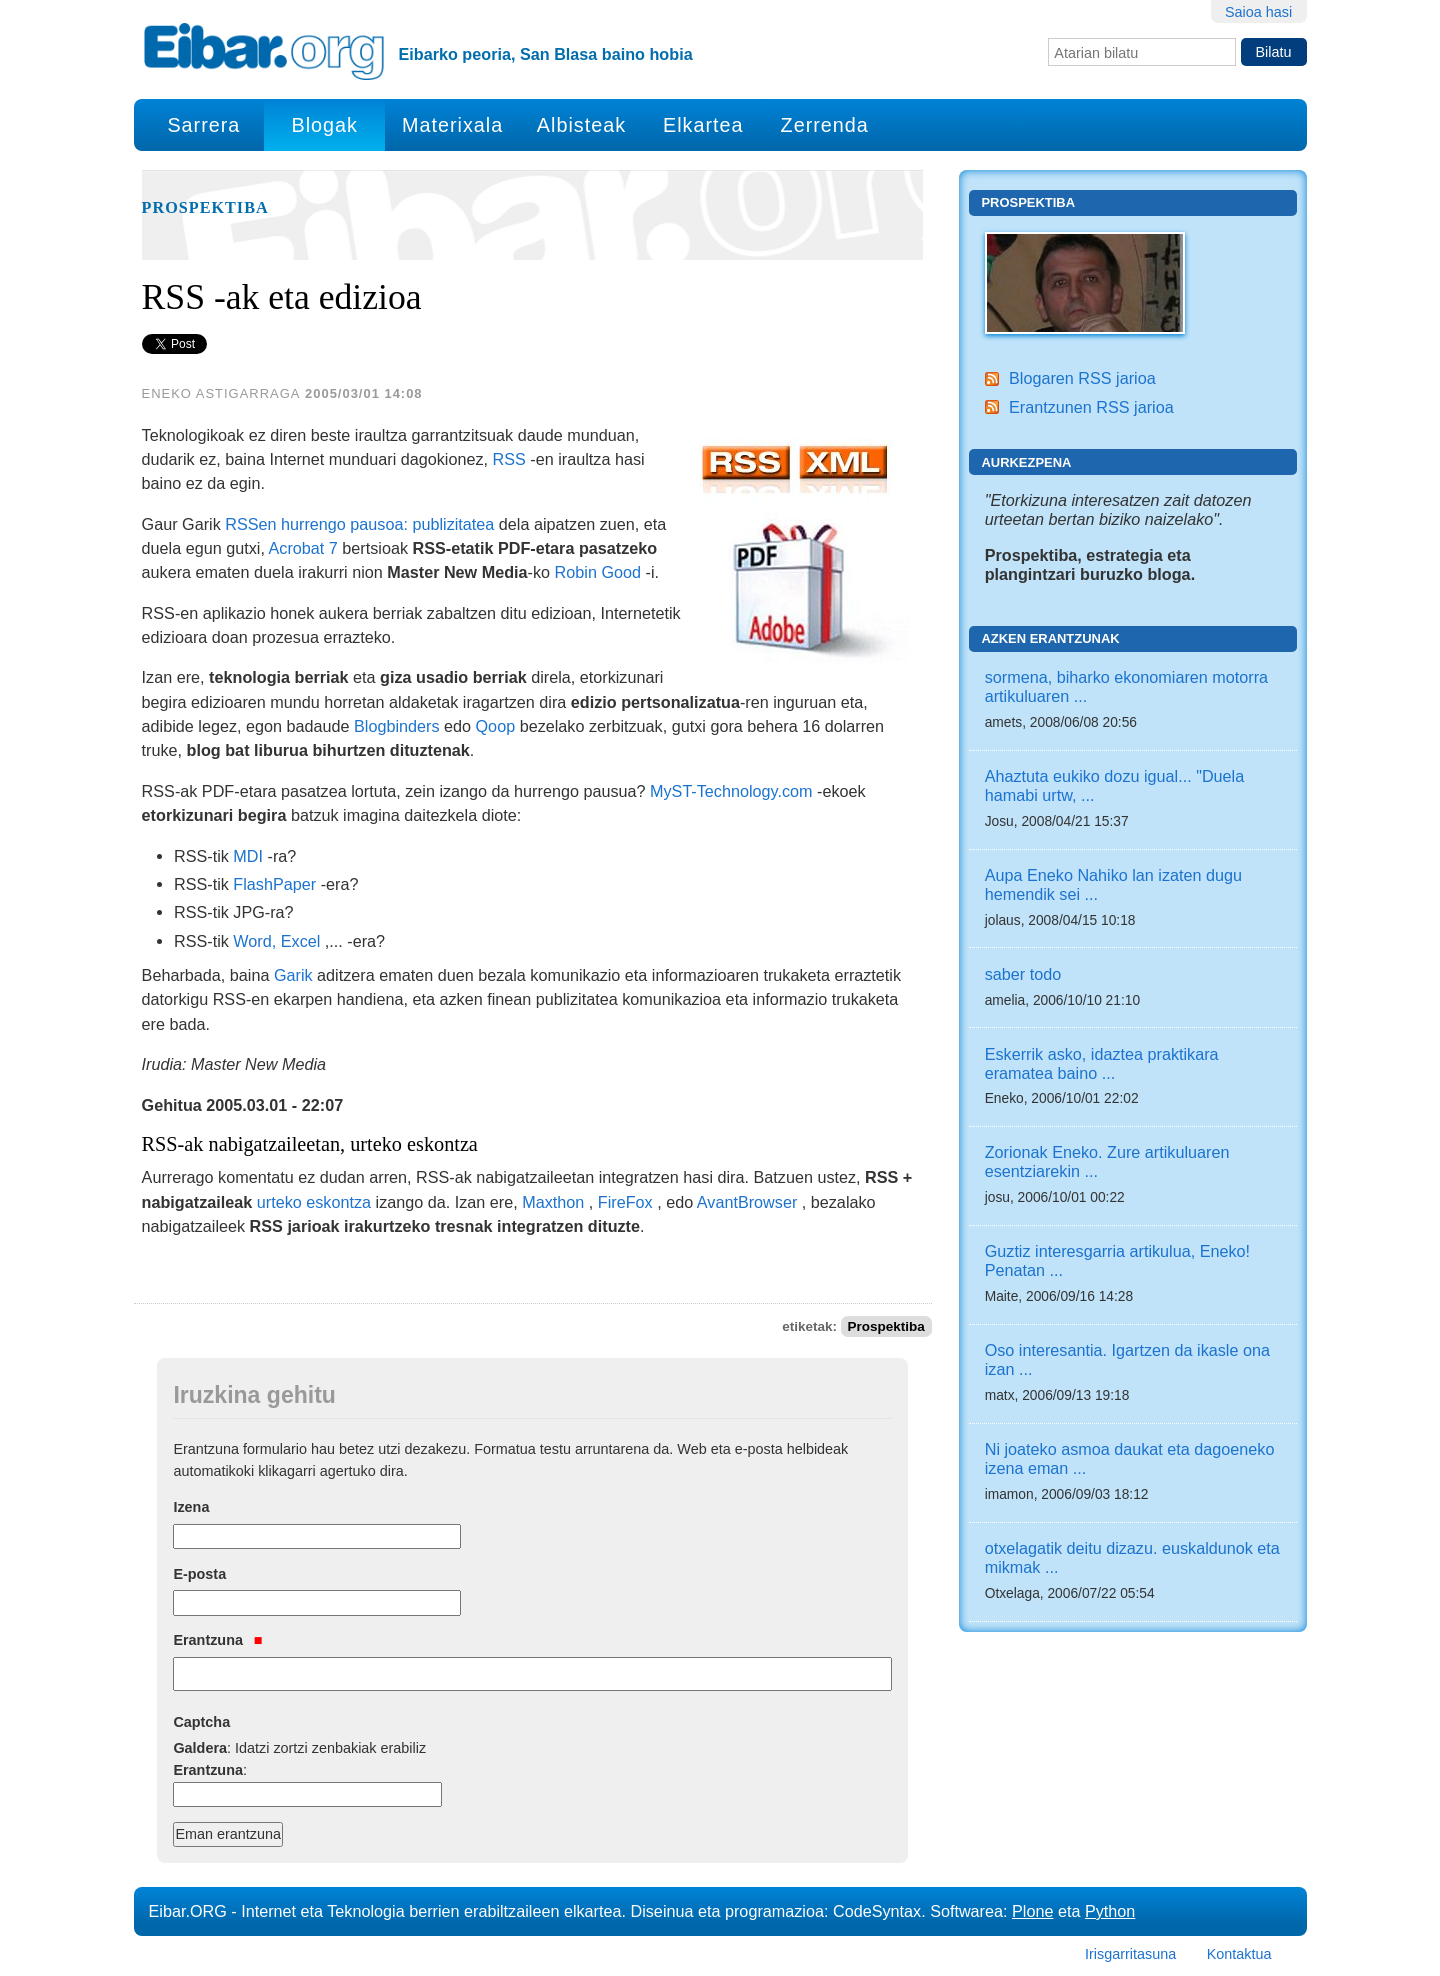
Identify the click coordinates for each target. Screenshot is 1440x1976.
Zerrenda (825, 125)
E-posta (199, 1574)
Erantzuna (217, 1640)
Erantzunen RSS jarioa (1091, 407)
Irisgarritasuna (1130, 1954)
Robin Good (598, 572)
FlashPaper (274, 884)
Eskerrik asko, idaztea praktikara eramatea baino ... (1102, 1063)
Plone (1032, 1911)
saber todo (1023, 974)
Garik (293, 975)
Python (1110, 1911)
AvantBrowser (747, 1202)
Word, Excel (276, 941)
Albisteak (581, 125)
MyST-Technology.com (731, 791)
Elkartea (703, 125)
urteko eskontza (314, 1202)
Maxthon (553, 1202)
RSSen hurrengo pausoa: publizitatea (359, 524)
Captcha (201, 1722)
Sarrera (203, 125)
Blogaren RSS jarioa (1082, 378)
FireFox (625, 1202)
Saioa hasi (1258, 12)
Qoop (496, 726)
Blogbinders (397, 726)
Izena (191, 1507)
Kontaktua (1239, 1954)
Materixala (452, 125)
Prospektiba (205, 208)
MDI (248, 856)
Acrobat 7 (303, 548)
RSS (509, 459)
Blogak (324, 125)
